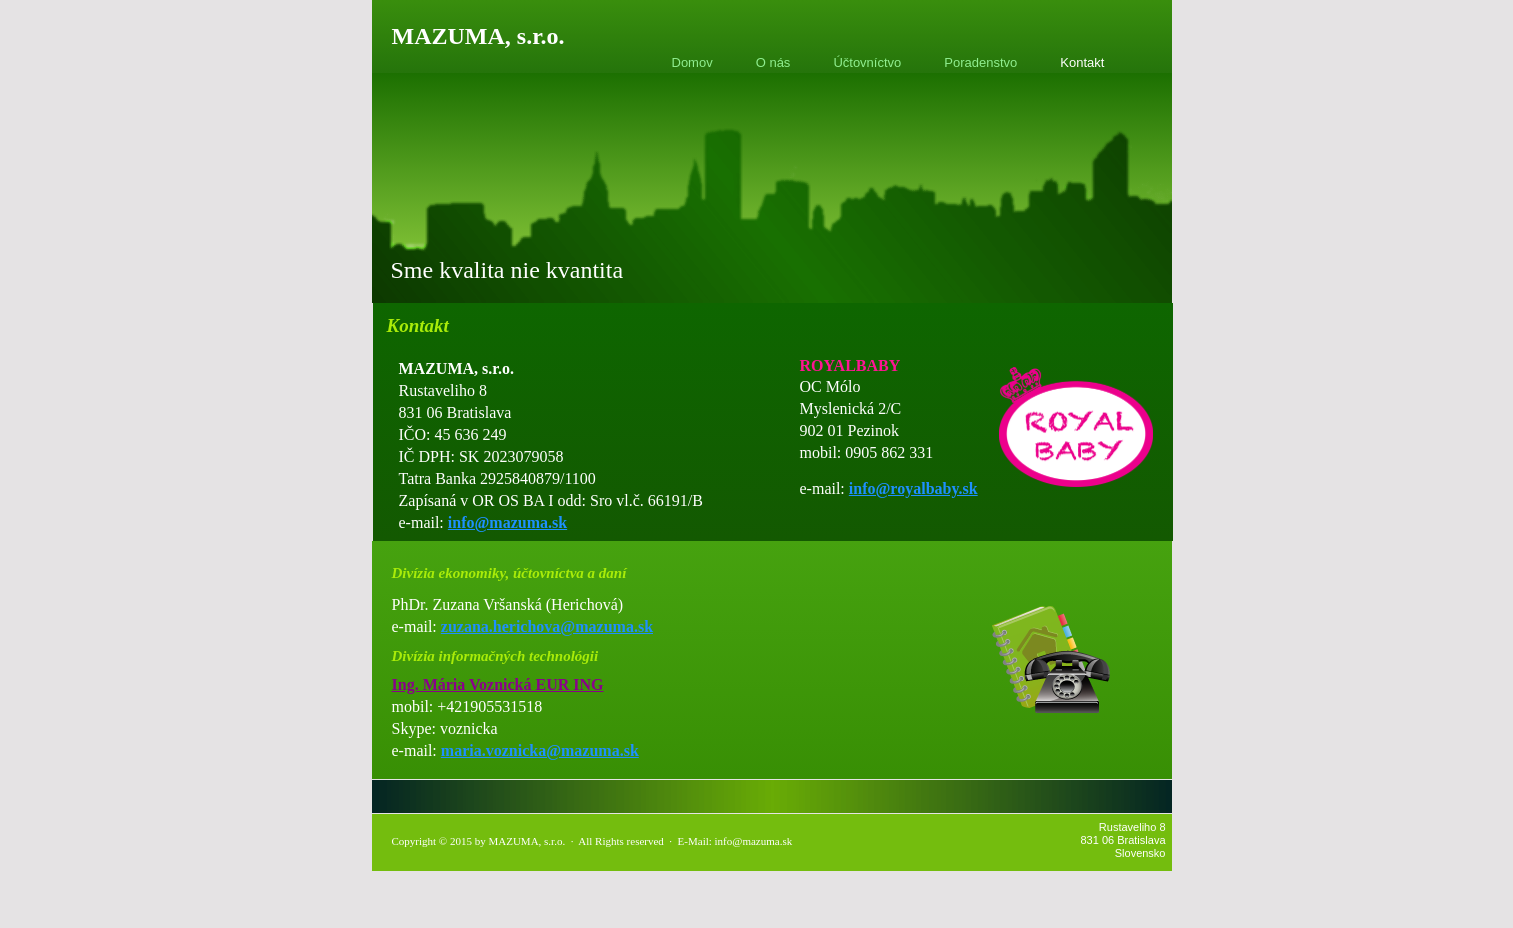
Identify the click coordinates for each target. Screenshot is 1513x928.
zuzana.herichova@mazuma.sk (547, 626)
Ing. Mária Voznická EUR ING (498, 684)
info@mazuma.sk (507, 522)
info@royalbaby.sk (913, 488)
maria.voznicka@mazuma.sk (540, 750)
